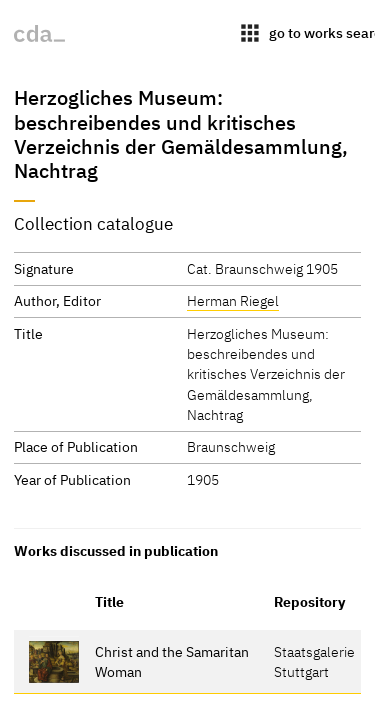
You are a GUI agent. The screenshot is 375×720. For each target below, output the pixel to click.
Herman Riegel (233, 300)
